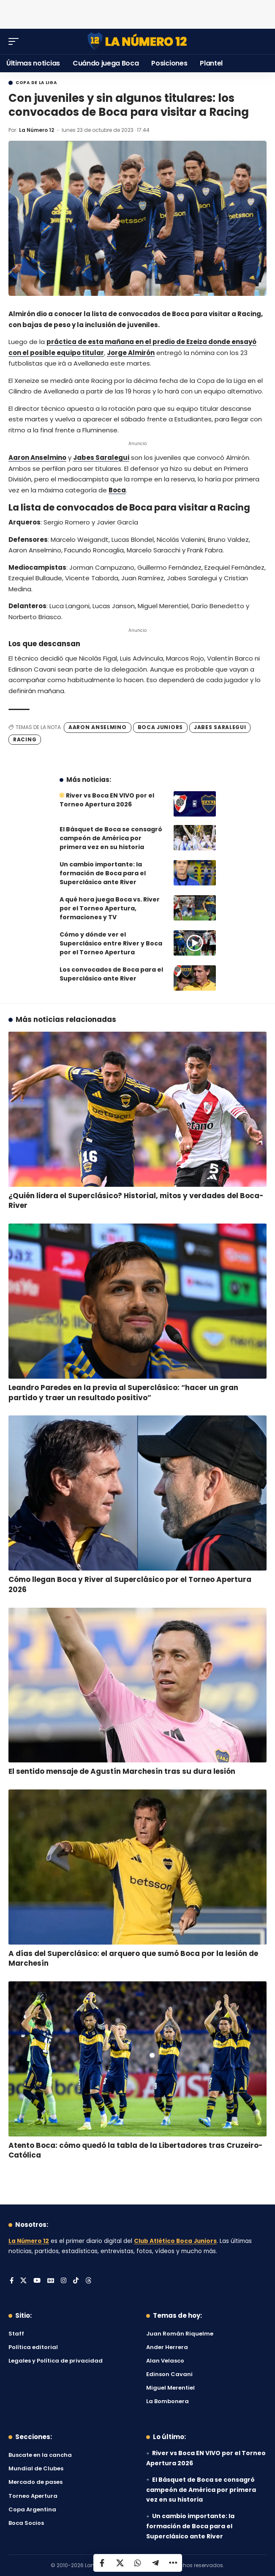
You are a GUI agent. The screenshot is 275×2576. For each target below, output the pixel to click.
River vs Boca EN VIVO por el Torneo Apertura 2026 (107, 800)
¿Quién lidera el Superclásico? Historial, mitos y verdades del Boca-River (136, 1201)
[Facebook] (11, 2281)
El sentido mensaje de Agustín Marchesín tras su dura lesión (121, 1771)
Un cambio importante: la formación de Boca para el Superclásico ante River (103, 873)
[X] (23, 2281)
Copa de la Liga (36, 83)
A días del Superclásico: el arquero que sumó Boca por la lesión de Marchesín (133, 1958)
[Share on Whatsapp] (138, 2563)
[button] (15, 41)
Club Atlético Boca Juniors (175, 2241)
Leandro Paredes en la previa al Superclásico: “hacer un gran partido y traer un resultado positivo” (123, 1392)
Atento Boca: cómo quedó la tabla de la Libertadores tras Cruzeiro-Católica (135, 2150)
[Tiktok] (76, 2281)
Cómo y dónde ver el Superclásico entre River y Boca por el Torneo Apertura (111, 943)
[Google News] (50, 2281)
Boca (117, 490)
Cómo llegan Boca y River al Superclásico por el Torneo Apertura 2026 (129, 1584)
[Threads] (88, 2281)
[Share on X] (120, 2563)
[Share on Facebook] (102, 2563)
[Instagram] (64, 2281)
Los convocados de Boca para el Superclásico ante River (111, 974)
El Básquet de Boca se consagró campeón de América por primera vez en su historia (111, 838)
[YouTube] (37, 2281)
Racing (24, 739)
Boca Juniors (160, 727)
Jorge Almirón (131, 352)
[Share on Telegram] (155, 2563)
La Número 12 (36, 130)
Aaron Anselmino (37, 457)
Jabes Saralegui (101, 457)
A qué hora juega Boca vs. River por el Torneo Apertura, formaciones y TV (110, 908)
